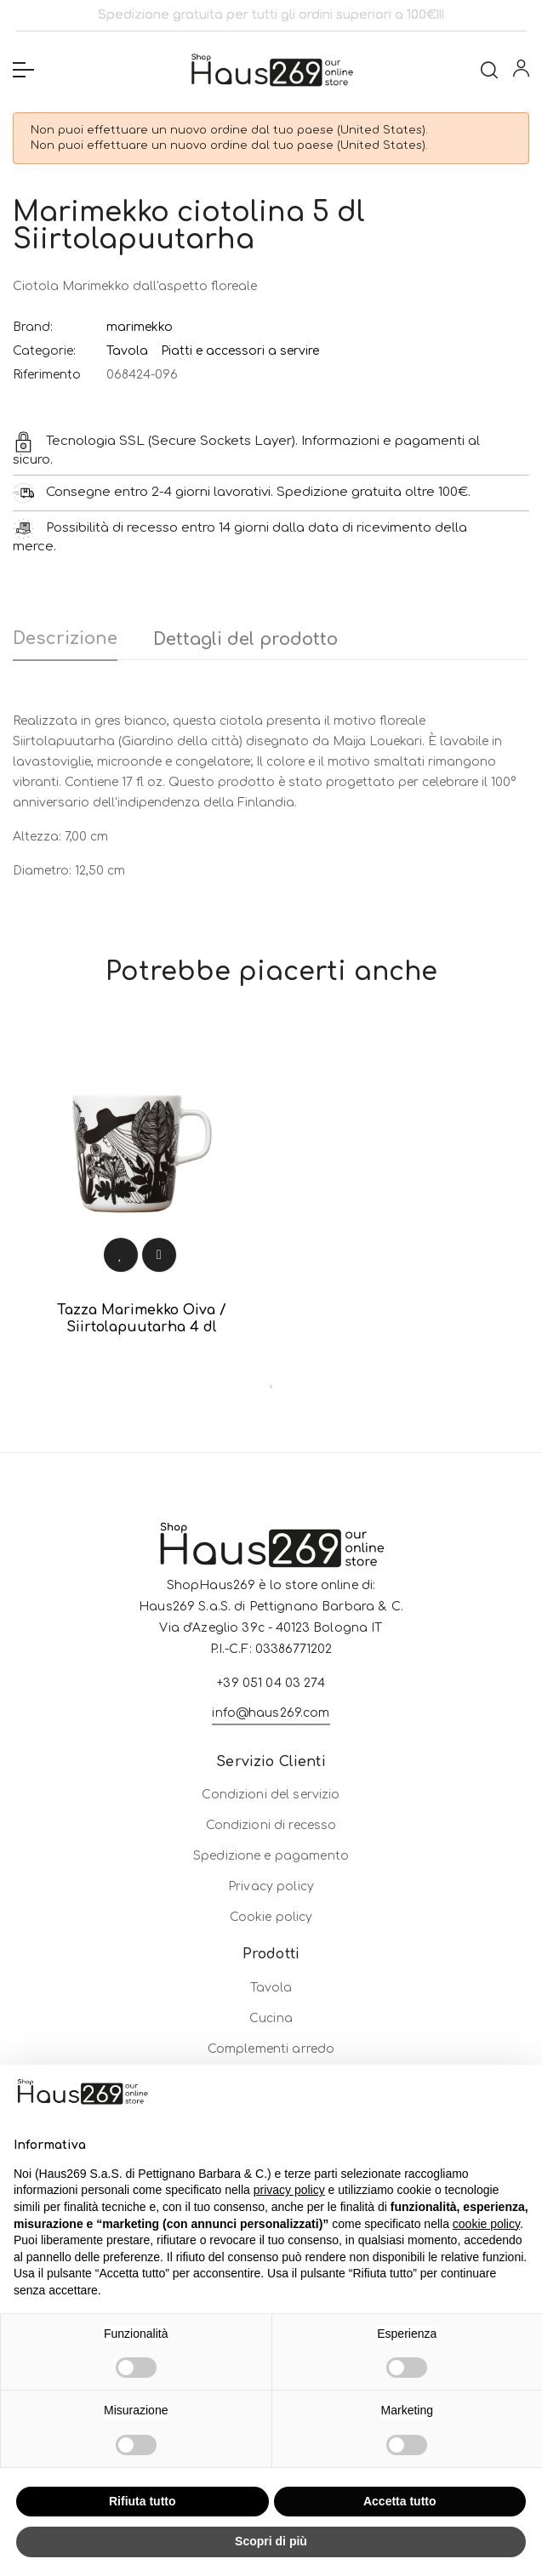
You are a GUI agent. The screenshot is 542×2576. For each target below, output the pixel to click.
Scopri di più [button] (271, 2541)
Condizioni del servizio (270, 1911)
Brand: (33, 327)
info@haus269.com (270, 1851)
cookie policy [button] (486, 2224)
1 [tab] (271, 1386)
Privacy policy (271, 2003)
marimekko (139, 327)
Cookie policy (271, 2033)
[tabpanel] (142, 1198)
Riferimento (47, 374)
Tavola (127, 351)
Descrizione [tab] (65, 638)
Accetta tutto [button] (399, 2501)
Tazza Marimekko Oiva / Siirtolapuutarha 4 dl (141, 1318)
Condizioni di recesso (271, 1941)
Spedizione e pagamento (271, 1972)
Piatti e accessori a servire (240, 351)
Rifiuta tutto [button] (142, 2501)
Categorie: (44, 351)
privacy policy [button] (289, 2190)
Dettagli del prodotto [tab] (245, 639)
